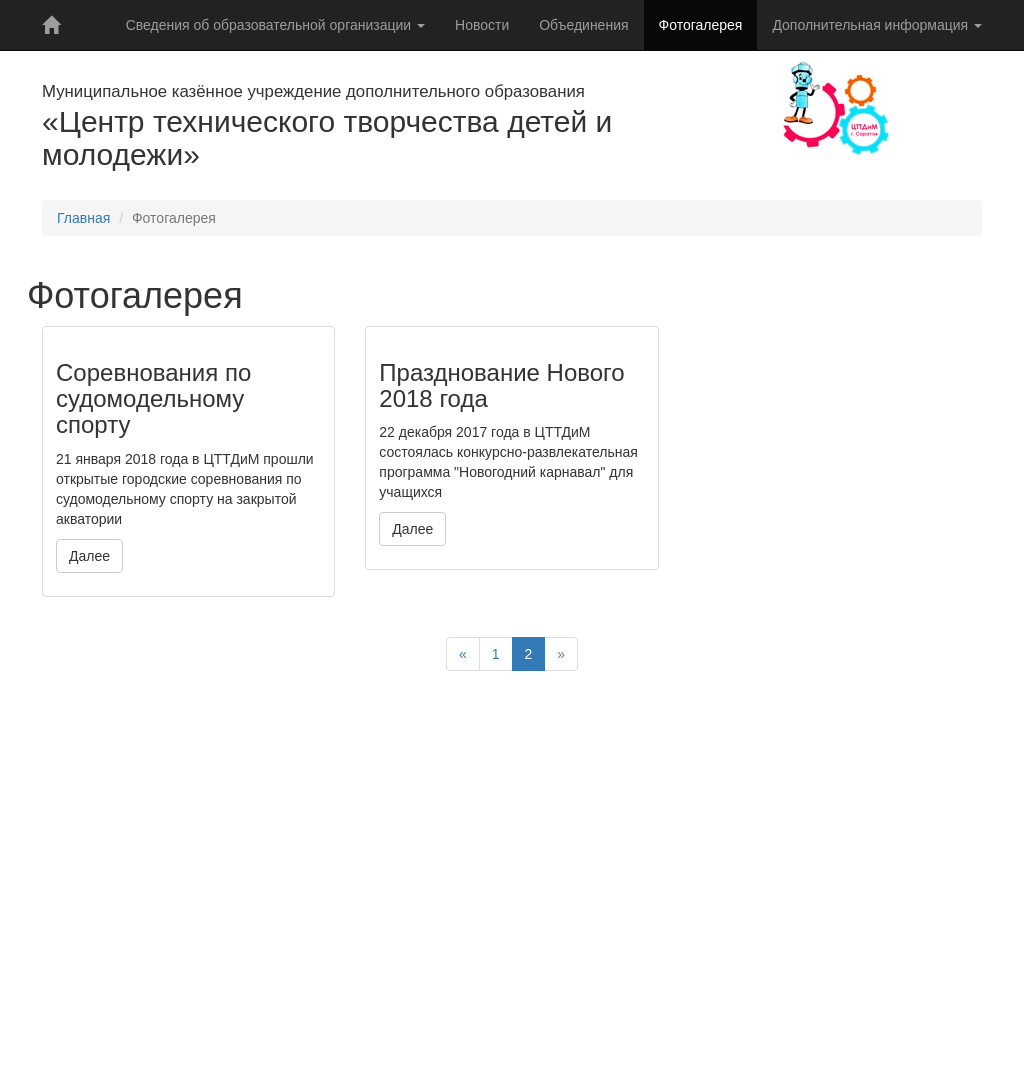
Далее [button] (89, 556)
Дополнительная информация (877, 25)
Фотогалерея (701, 25)
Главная (83, 218)
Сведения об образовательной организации (275, 25)
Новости (482, 25)
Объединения (583, 25)
